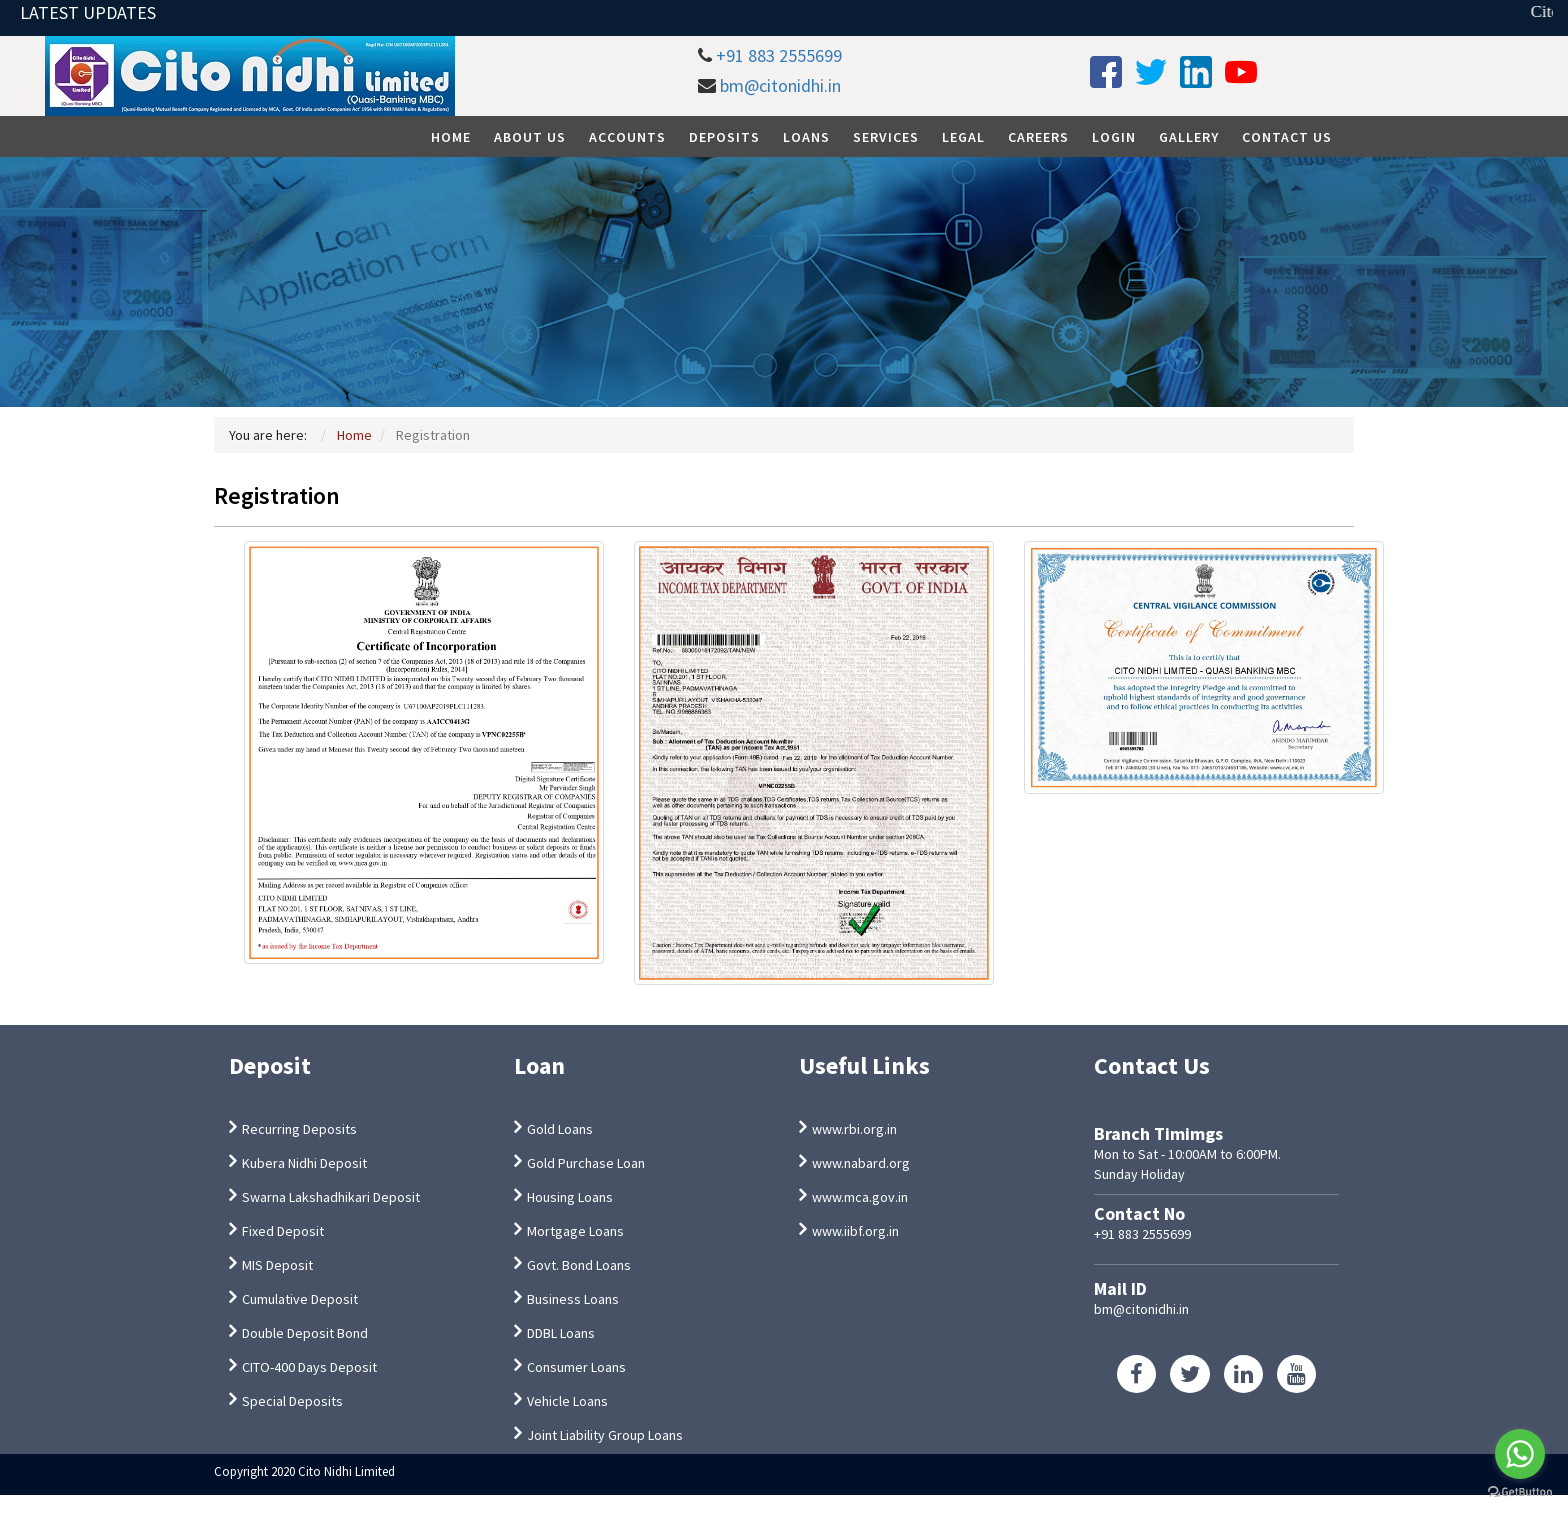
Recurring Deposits (299, 1129)
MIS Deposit (277, 1265)
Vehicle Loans (567, 1401)
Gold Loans (560, 1129)
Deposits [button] (724, 137)
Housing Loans (570, 1197)
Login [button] (1114, 137)
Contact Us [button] (1287, 137)
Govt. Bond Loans (579, 1265)
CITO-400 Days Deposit (309, 1367)
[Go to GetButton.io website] (1520, 1492)
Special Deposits (292, 1401)
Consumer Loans (576, 1367)
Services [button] (886, 137)
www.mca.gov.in (860, 1197)
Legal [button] (963, 137)
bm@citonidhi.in (780, 85)
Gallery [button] (1189, 137)
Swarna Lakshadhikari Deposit (331, 1197)
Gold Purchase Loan (586, 1163)
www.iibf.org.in (855, 1231)
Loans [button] (806, 137)
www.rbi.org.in (854, 1129)
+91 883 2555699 (779, 55)
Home (451, 137)
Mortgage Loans (575, 1231)
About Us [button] (530, 137)
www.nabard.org (861, 1163)
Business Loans (573, 1299)
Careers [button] (1038, 137)
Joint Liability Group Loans (605, 1435)
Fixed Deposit (283, 1231)
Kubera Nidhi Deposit (304, 1163)
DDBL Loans (561, 1333)
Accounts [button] (627, 137)
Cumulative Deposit (300, 1299)
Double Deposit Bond (305, 1333)
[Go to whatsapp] (1520, 1454)
